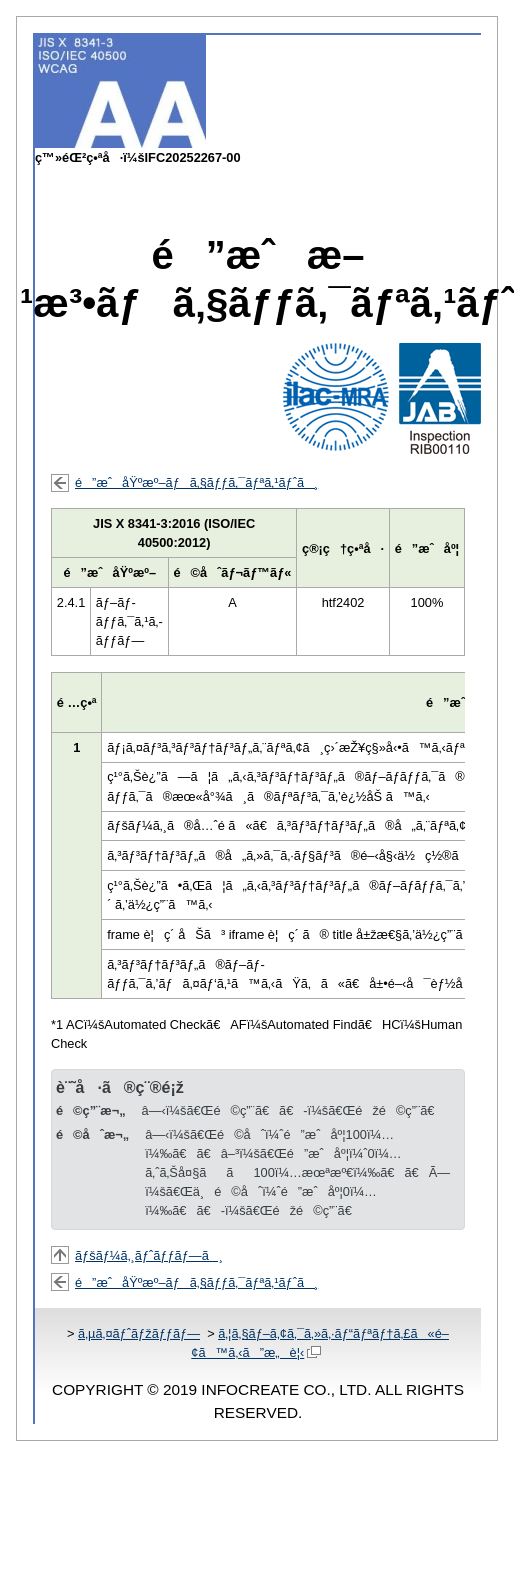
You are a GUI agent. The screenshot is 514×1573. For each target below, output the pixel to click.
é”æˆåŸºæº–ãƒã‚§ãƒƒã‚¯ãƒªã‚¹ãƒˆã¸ (196, 482)
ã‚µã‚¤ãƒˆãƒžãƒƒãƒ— (139, 1333)
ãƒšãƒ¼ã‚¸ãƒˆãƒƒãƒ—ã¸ (149, 1255)
